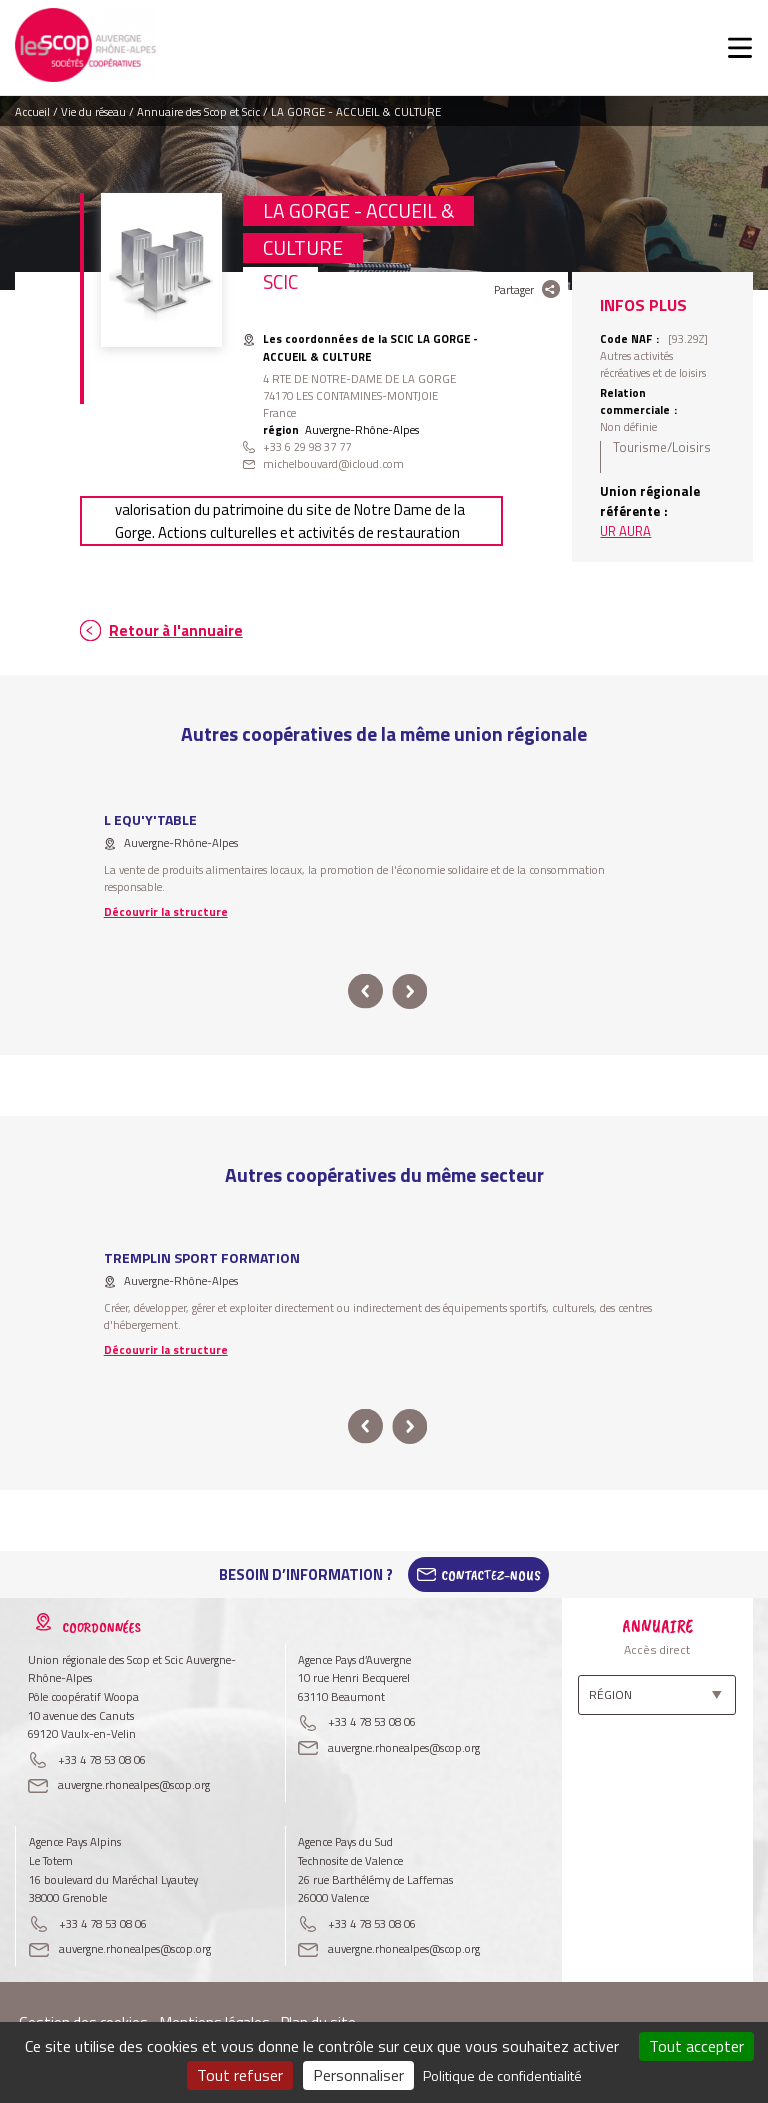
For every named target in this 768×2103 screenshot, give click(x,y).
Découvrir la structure (166, 911)
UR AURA (625, 531)
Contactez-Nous (491, 1575)
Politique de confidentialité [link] (502, 2075)
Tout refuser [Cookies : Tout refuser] (240, 2075)
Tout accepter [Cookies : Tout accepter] (696, 2046)
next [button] (409, 991)
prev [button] (365, 991)
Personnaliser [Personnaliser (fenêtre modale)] (358, 2075)
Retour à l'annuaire (176, 630)
